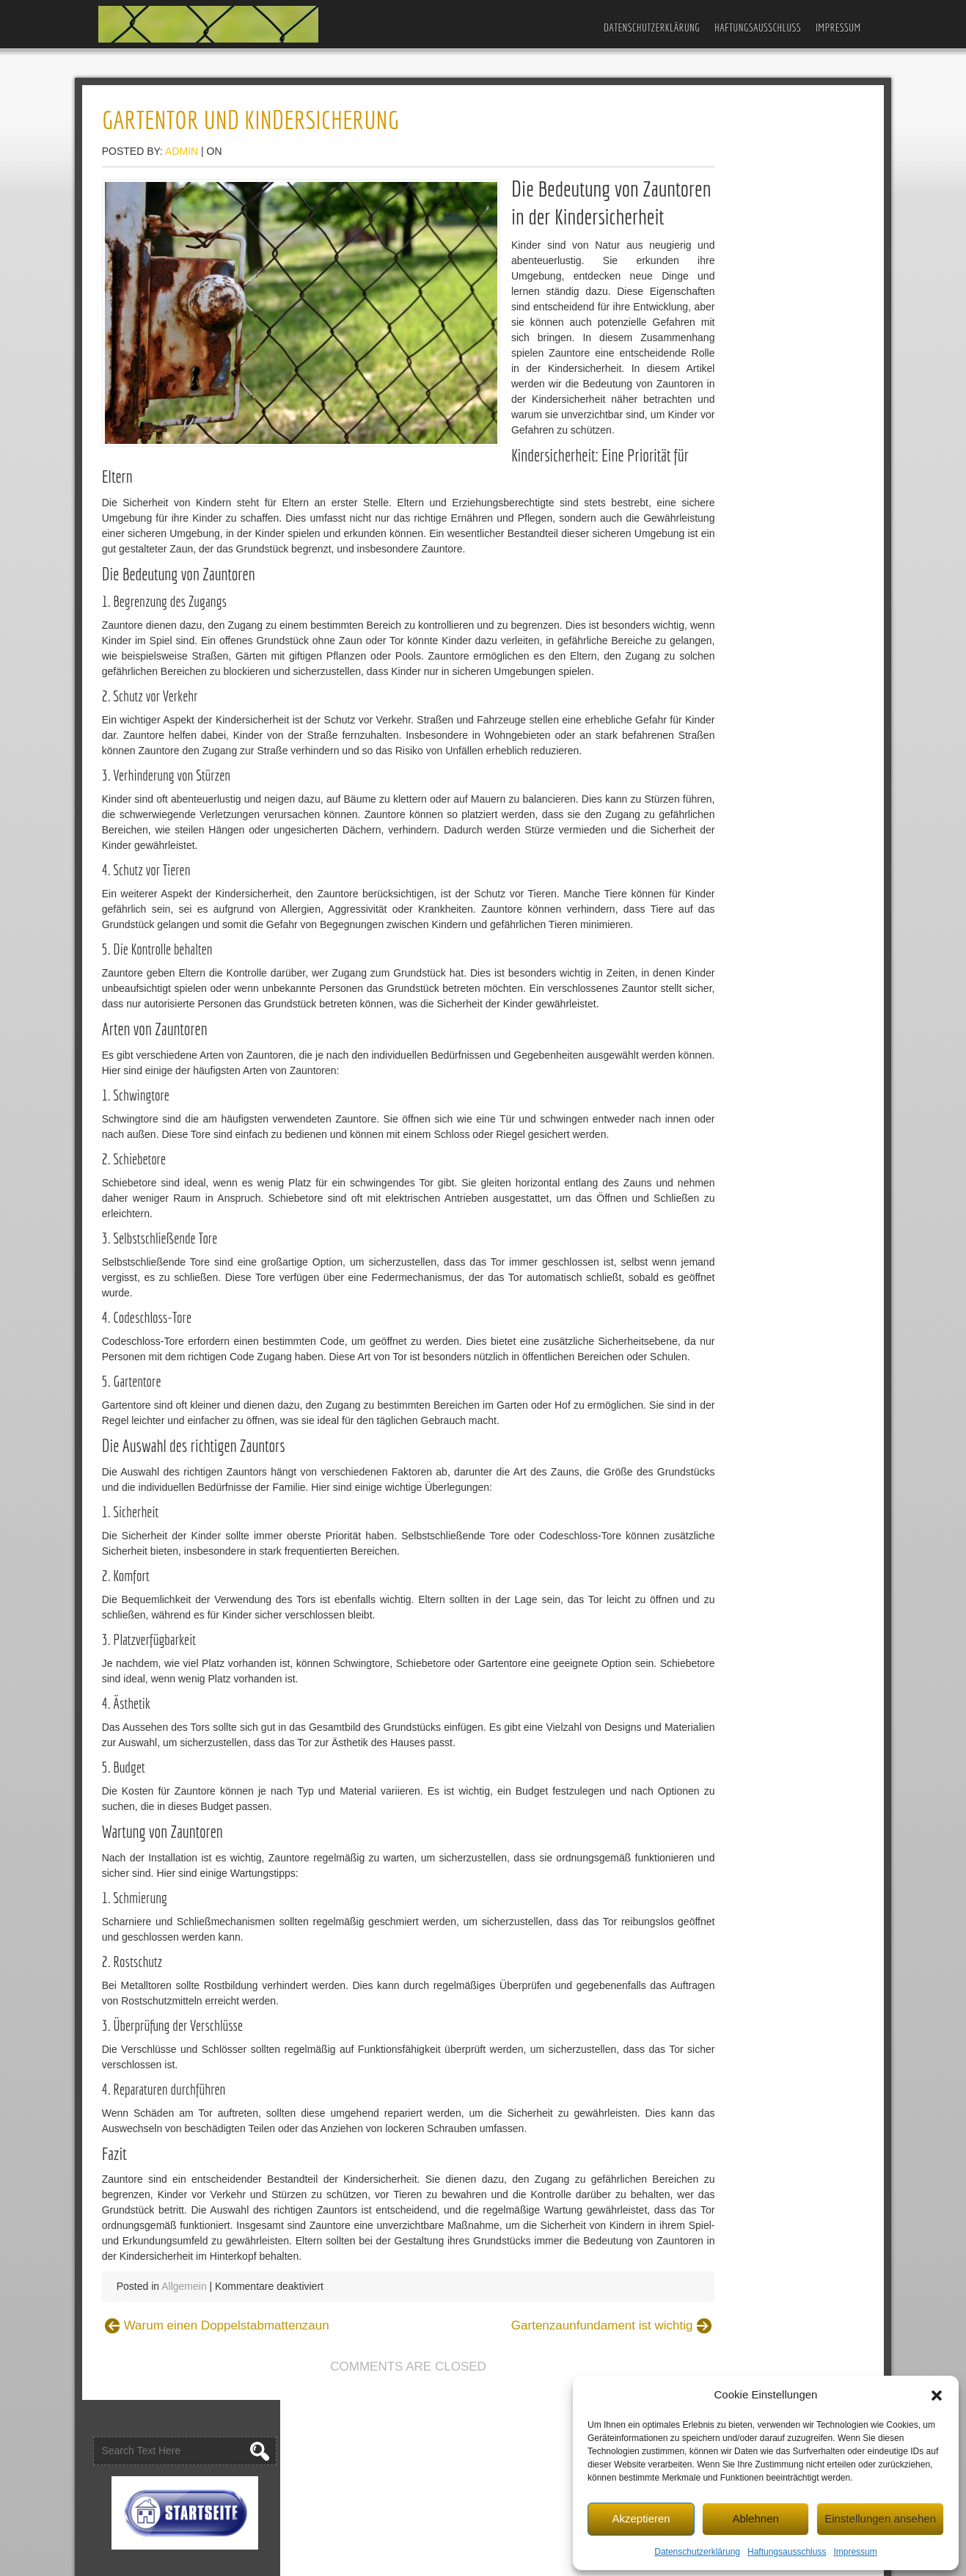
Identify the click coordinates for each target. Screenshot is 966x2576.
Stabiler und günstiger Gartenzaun (763, 491)
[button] (936, 2393)
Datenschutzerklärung (697, 2550)
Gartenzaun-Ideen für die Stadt (755, 370)
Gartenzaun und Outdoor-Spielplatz (765, 309)
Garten (701, 725)
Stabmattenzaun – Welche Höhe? (761, 590)
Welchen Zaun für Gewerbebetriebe (766, 392)
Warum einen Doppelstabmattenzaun (252, 2458)
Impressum (855, 2550)
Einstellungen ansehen (880, 2517)
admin (207, 154)
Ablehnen (755, 2517)
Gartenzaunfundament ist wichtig (528, 2458)
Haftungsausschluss (786, 2550)
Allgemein (209, 2419)
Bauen (699, 702)
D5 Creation (540, 2560)
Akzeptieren (641, 2517)
